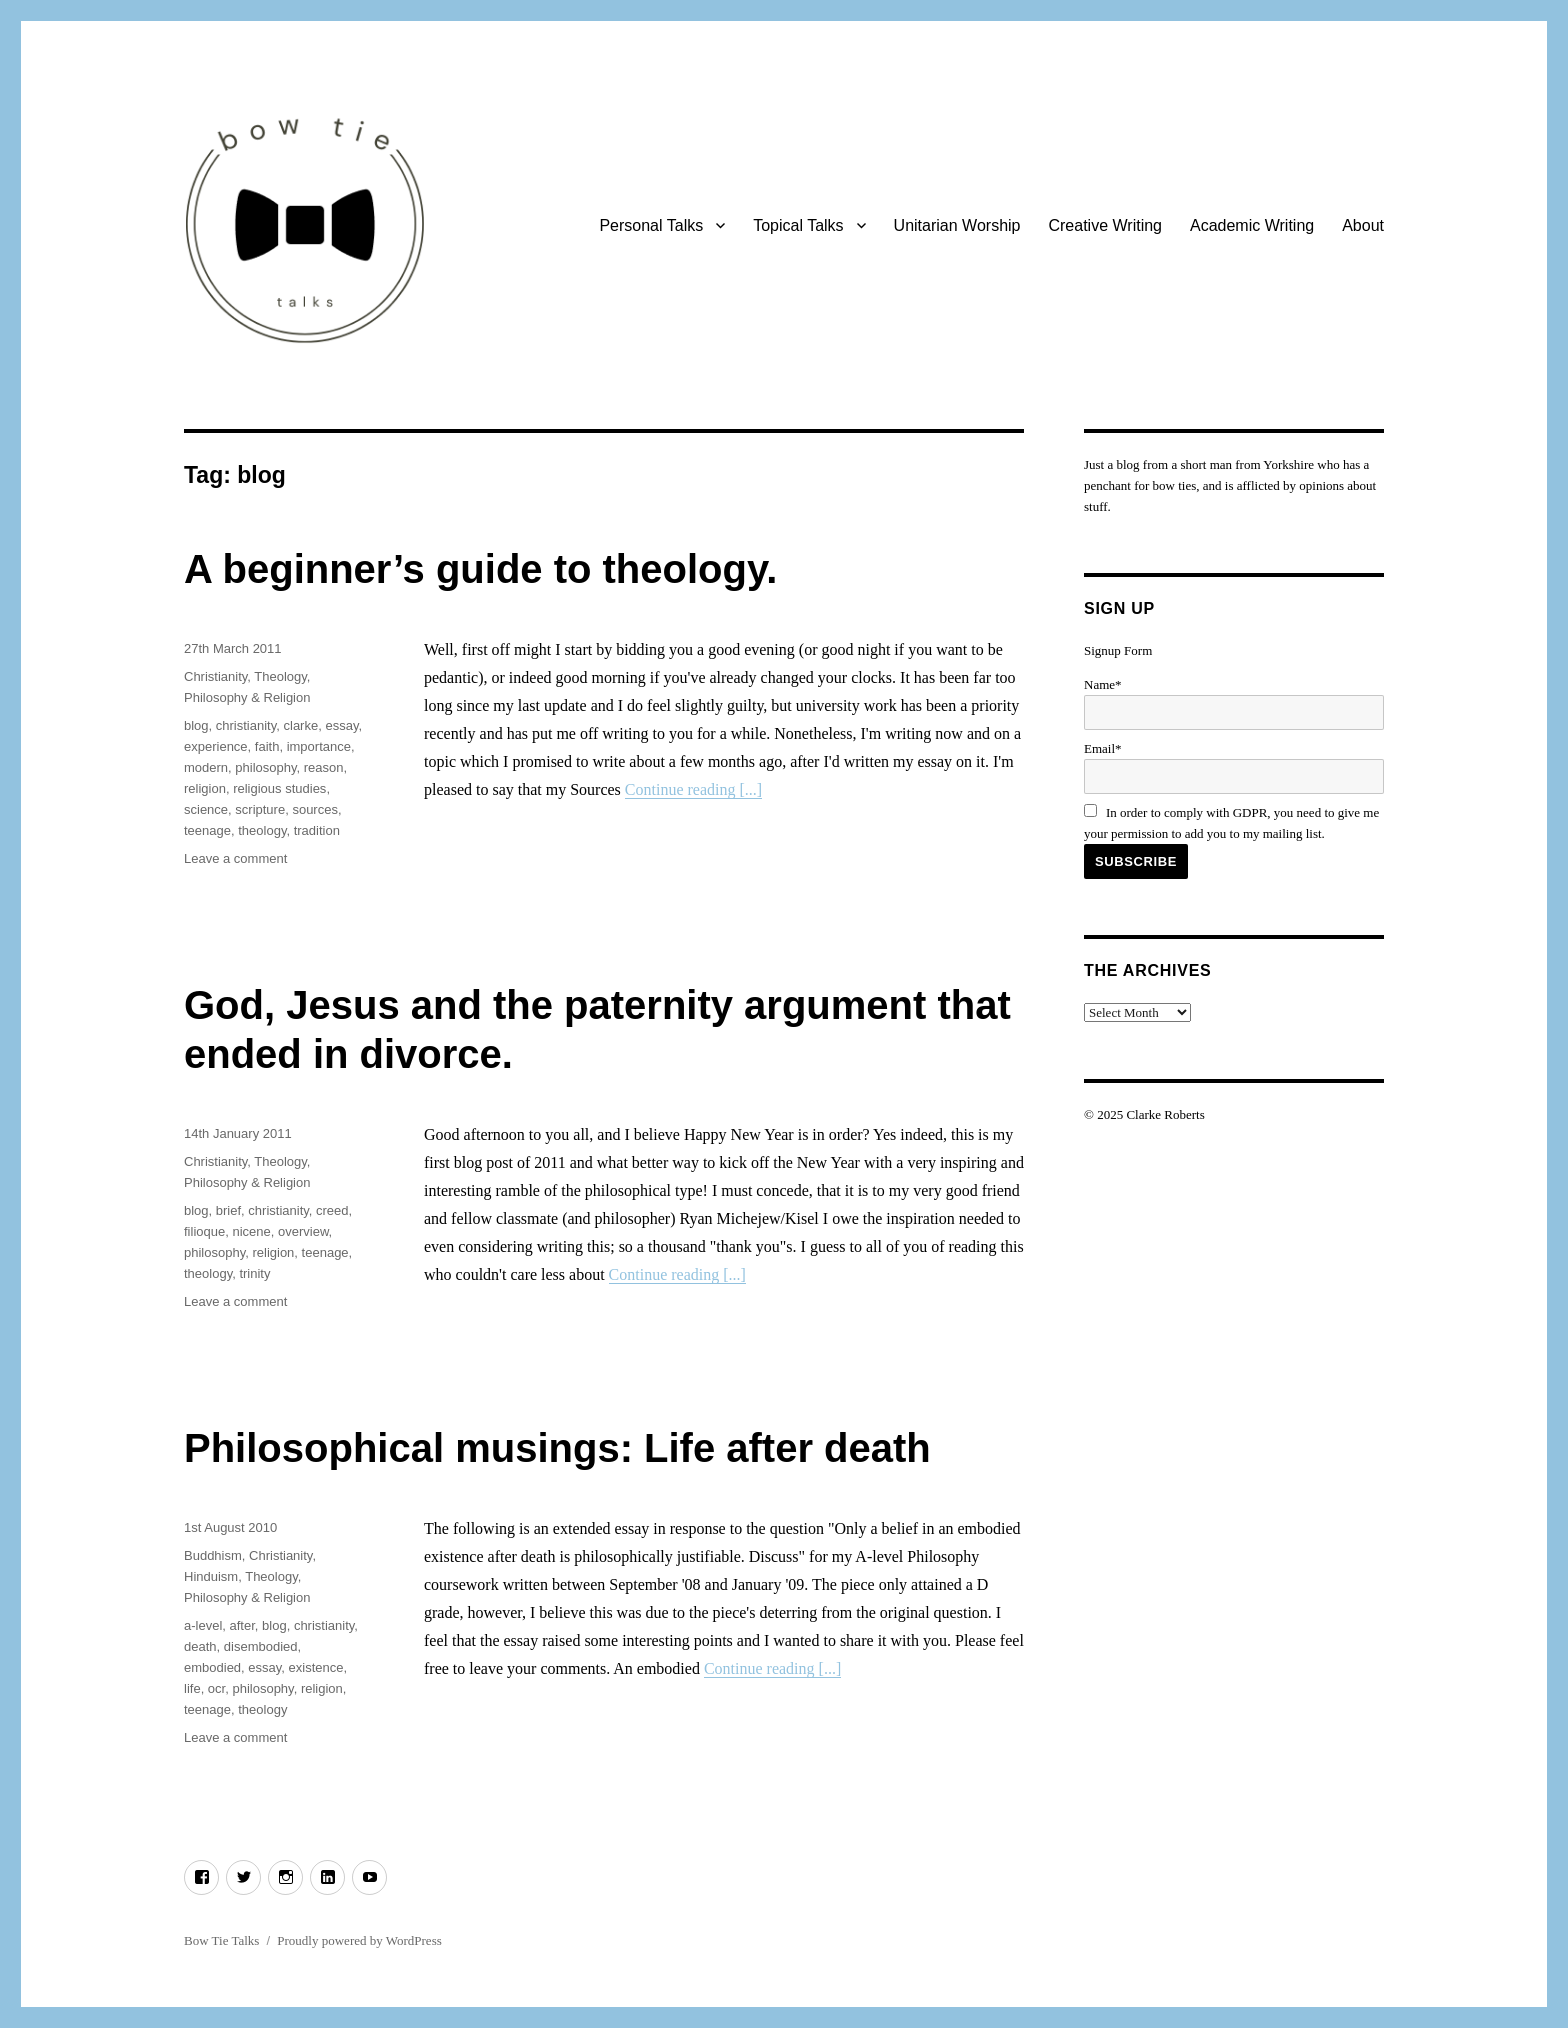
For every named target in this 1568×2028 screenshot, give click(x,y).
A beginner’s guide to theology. (480, 569)
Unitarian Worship (957, 225)
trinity (254, 1273)
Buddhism (213, 1555)
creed (332, 1210)
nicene (251, 1231)
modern (206, 767)
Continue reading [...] (693, 789)
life (192, 1688)
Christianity (215, 676)
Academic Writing (1252, 225)
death (200, 1646)
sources (315, 809)
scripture (260, 809)
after (242, 1625)
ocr (216, 1688)
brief (228, 1210)
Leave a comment (235, 858)
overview (303, 1231)
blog (196, 725)
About (1363, 225)
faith (267, 746)
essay (341, 725)
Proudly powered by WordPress (359, 1940)
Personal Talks (651, 225)
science (206, 809)
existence (316, 1667)
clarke (301, 725)
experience (216, 746)
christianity (246, 725)
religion (205, 788)
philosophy (265, 767)
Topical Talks (798, 225)
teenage (207, 830)
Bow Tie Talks (221, 1940)
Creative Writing (1105, 225)
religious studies (279, 788)
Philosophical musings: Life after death (557, 1448)
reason (324, 767)
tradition (317, 830)
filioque (204, 1231)
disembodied (261, 1646)
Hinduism (211, 1576)
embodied (212, 1667)
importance (319, 746)
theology (262, 830)
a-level (203, 1625)
